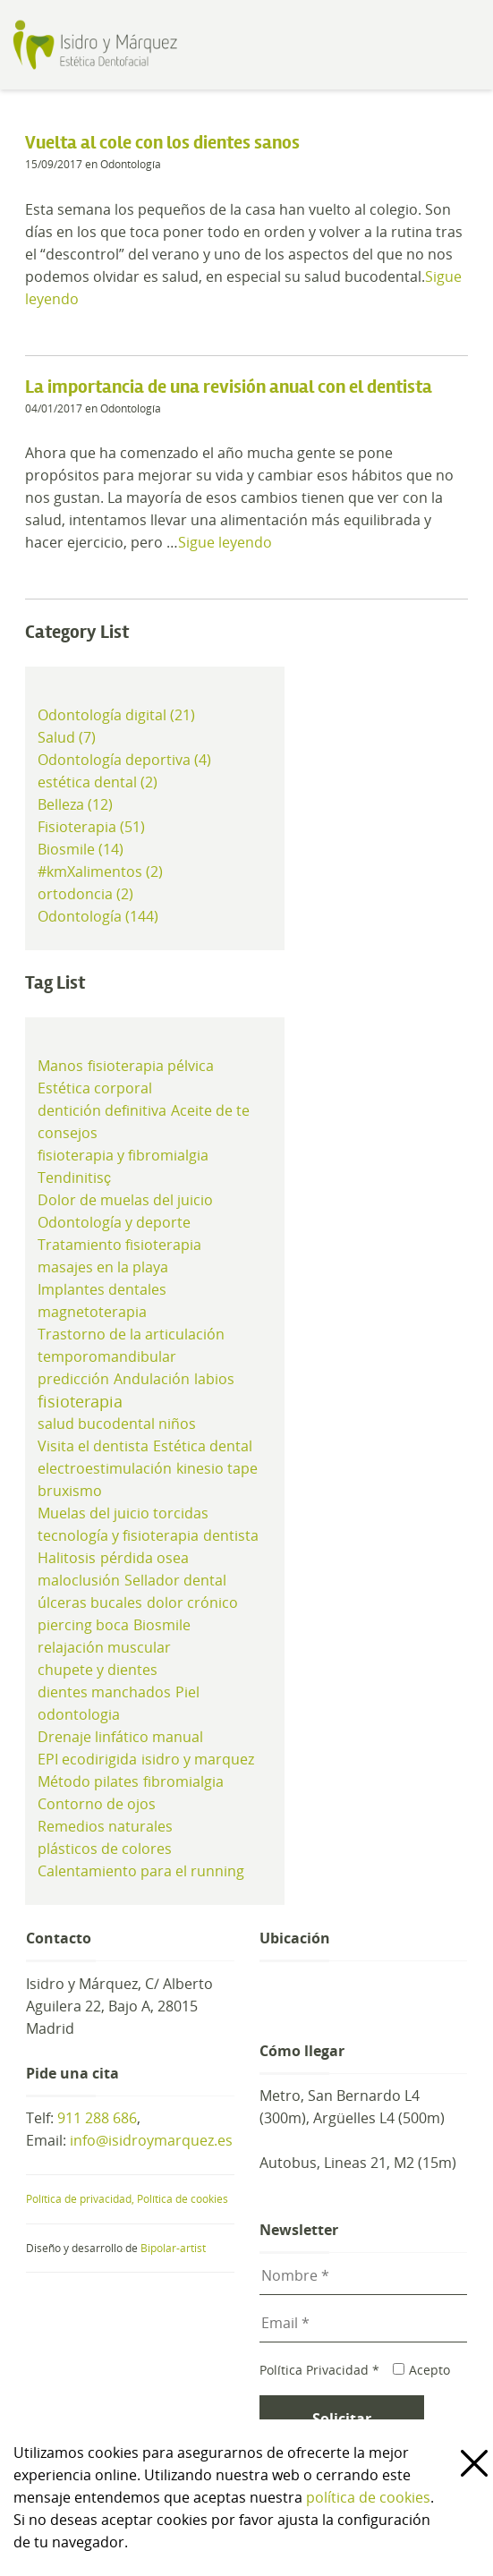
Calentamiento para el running (141, 1871)
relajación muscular (104, 1647)
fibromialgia (183, 1781)
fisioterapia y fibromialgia (123, 1155)
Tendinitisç (74, 1177)
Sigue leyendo (225, 542)
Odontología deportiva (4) (124, 759)
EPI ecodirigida (87, 1759)
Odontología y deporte (114, 1222)
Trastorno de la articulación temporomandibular (131, 1345)
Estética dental (202, 1446)
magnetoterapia (92, 1312)
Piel (187, 1692)
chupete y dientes (97, 1669)
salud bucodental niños (117, 1423)
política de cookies (368, 2497)
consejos (68, 1133)
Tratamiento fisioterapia (119, 1244)
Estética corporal (95, 1088)
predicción (73, 1379)
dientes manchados (104, 1692)
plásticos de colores (105, 1848)
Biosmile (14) (80, 849)
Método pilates (88, 1781)
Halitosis (67, 1558)
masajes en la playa (103, 1267)
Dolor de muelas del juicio (125, 1200)
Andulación (152, 1379)
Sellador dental (175, 1580)
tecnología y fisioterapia (118, 1535)
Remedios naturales (105, 1826)
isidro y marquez (197, 1759)
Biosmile (162, 1625)
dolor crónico (192, 1602)
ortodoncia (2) (85, 894)
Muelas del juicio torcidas (123, 1513)
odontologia (79, 1714)
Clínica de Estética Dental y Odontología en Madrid (128, 44)
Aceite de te (210, 1110)
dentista (231, 1535)
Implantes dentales (102, 1289)
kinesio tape (217, 1468)
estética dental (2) (97, 782)
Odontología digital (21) (116, 715)
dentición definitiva (102, 1110)
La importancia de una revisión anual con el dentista (228, 387)
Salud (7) (67, 737)
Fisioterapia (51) (91, 827)
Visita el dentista (93, 1446)
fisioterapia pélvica (151, 1065)
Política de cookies (182, 2198)
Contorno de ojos (97, 1804)
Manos (60, 1065)
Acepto (421, 2369)
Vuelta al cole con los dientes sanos (162, 143)
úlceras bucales (90, 1602)
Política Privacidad (319, 2369)
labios (214, 1379)
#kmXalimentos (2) (100, 871)
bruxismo (70, 1491)
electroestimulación (105, 1468)
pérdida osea (144, 1558)
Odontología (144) (98, 916)
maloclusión (79, 1580)
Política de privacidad (81, 2198)
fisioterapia (80, 1401)
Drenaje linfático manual (120, 1737)
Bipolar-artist (173, 2248)
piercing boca (83, 1625)
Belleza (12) (75, 804)
